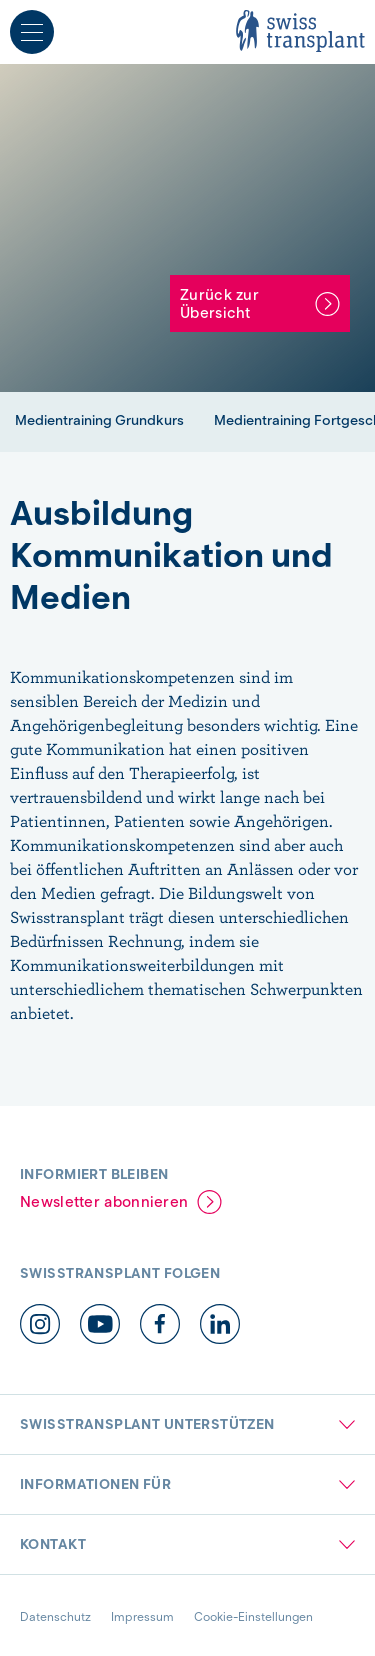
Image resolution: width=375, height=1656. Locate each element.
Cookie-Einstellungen (253, 1616)
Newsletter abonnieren (104, 1202)
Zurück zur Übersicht (219, 304)
